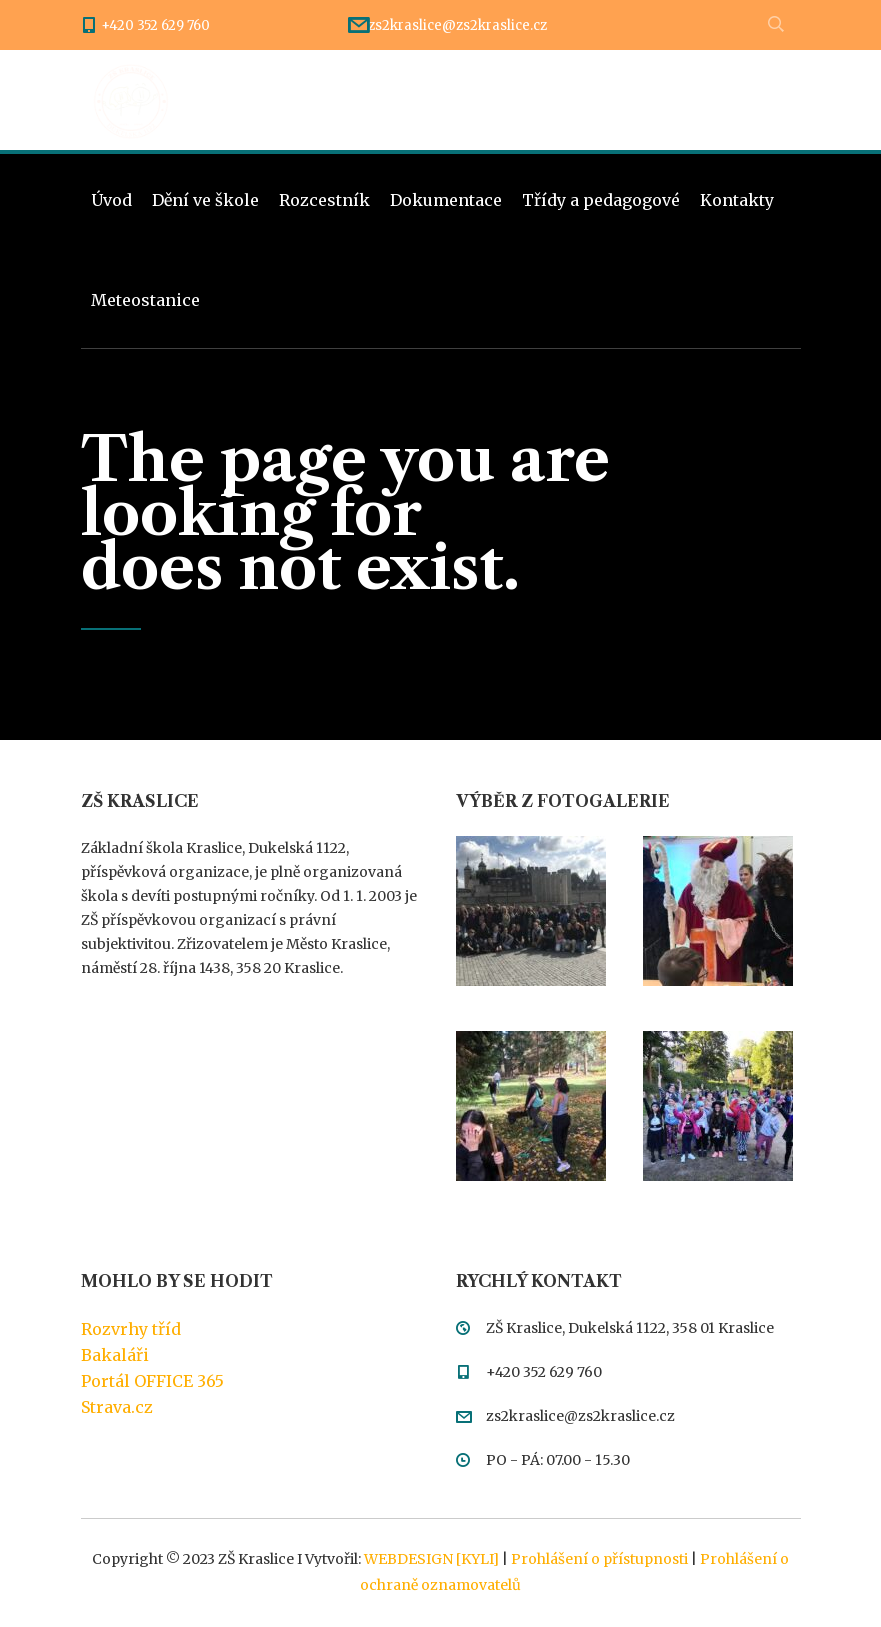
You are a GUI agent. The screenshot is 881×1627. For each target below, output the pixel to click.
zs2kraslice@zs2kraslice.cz (457, 25)
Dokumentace (446, 200)
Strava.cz (117, 1407)
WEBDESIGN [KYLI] (431, 1559)
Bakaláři (115, 1355)
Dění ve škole (205, 200)
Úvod (111, 200)
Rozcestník (324, 200)
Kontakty (737, 200)
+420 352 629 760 (155, 25)
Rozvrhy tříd (131, 1329)
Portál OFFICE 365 (152, 1381)
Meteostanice (145, 300)
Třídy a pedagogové (601, 200)
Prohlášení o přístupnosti (599, 1559)
